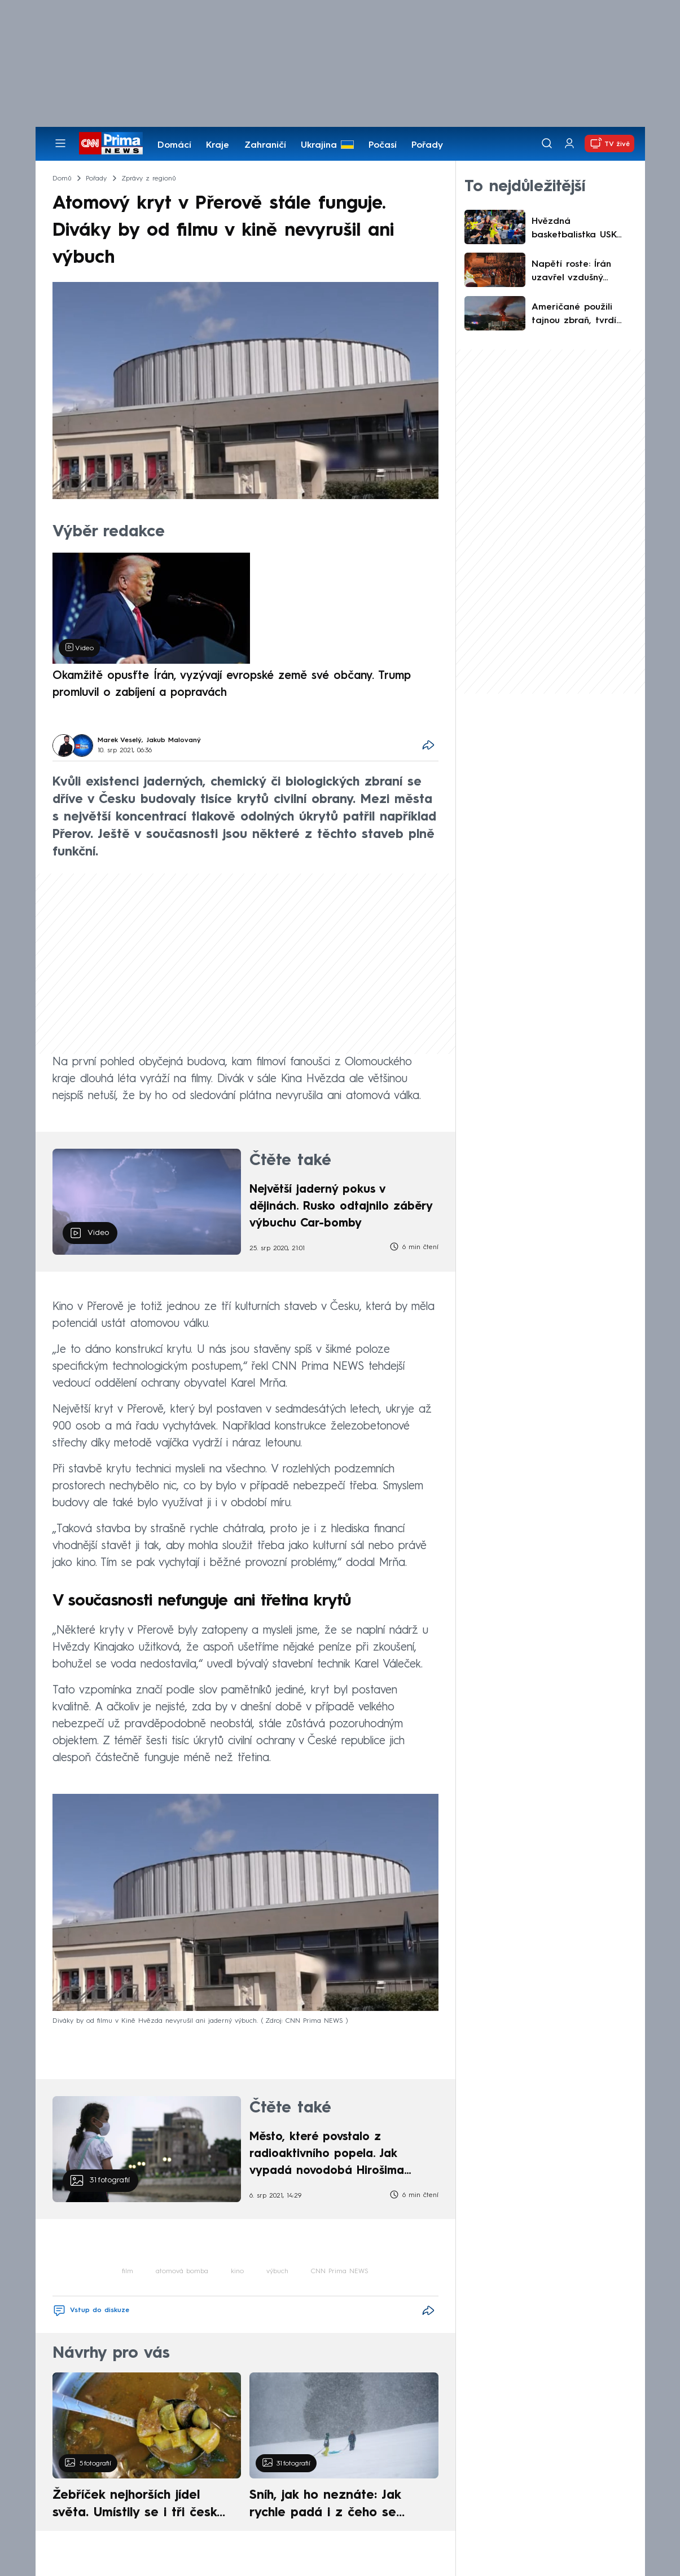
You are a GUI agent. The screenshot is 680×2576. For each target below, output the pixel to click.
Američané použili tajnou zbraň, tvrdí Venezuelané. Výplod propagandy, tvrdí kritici (578, 315)
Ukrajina (319, 145)
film (127, 2271)
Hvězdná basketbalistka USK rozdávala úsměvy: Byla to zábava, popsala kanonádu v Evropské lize (577, 229)
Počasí (382, 145)
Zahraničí (265, 145)
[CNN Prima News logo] (111, 143)
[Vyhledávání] (547, 143)
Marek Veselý (120, 740)
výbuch (277, 2271)
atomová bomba (182, 2271)
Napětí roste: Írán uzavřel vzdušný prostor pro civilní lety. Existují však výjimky (582, 272)
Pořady (427, 145)
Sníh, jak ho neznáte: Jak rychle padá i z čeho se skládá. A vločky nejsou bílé (334, 2505)
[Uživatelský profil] (569, 143)
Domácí (174, 145)
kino (237, 2271)
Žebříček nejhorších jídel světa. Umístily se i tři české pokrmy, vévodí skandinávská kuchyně (140, 2505)
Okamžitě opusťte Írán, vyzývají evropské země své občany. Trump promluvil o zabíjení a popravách (231, 685)
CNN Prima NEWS (339, 2271)
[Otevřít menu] (60, 143)
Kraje (217, 145)
